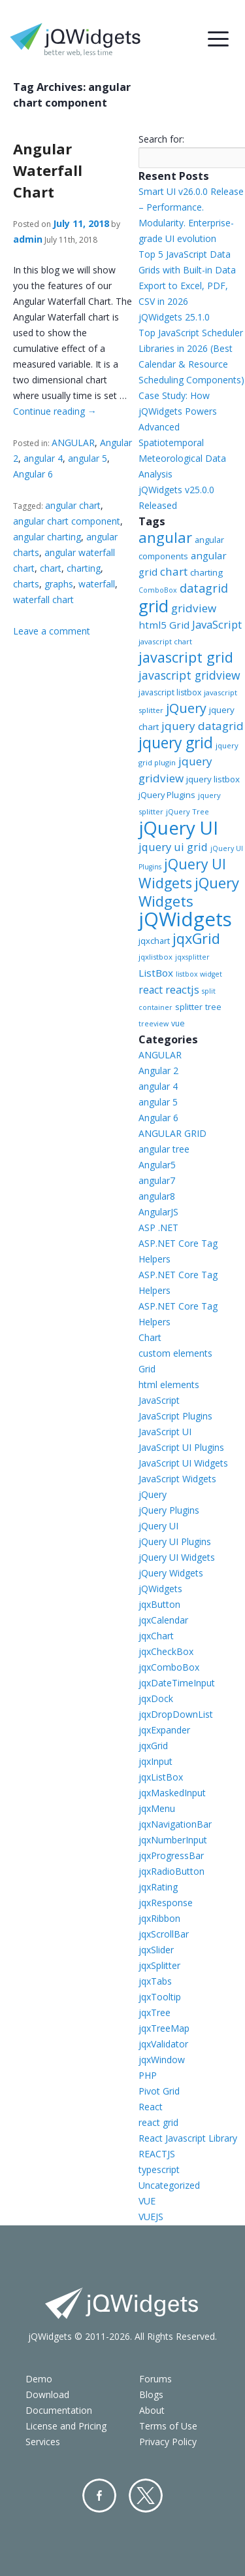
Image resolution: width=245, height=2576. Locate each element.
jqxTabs (155, 1981)
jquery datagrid (202, 725)
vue (178, 1023)
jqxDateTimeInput (177, 1683)
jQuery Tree (187, 811)
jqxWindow (162, 2059)
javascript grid (186, 657)
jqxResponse (166, 1902)
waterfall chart (43, 599)
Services (42, 2441)
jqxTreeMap (164, 2028)
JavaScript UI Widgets (183, 1463)
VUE (147, 2201)
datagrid (204, 588)
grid (154, 606)
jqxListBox (161, 1777)
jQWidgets (185, 919)
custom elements (175, 1353)
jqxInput (155, 1761)
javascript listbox (170, 692)
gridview (193, 608)
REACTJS (157, 2154)
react (151, 990)
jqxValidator (163, 2044)
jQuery (186, 708)
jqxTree (155, 2012)
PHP (148, 2075)
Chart (150, 1337)
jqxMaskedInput (172, 1792)
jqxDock (156, 1698)
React (151, 2106)
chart (50, 568)
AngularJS (158, 1212)
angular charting (47, 537)
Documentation (58, 2410)
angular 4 (43, 458)
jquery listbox (213, 779)
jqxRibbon (159, 1918)
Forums (155, 2379)
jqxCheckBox (166, 1651)
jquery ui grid (173, 846)
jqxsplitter (192, 957)
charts (26, 584)
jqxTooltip (160, 1997)
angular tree (164, 1149)
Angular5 (157, 1164)
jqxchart (154, 941)
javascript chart (165, 641)
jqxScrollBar (164, 1934)
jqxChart (156, 1635)
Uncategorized (169, 2185)
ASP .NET (158, 1227)
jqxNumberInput (173, 1840)
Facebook (99, 2496)
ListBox (156, 972)
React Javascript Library (188, 2138)
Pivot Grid (159, 2091)
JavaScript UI (165, 1431)
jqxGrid (196, 938)
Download (47, 2394)
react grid (158, 2122)
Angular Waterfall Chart (47, 170)
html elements (169, 1384)
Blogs (151, 2394)
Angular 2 (158, 1070)
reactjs (182, 989)
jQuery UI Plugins (175, 1541)
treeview (154, 1023)
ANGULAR (73, 442)
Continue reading (55, 411)
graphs (58, 584)
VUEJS (151, 2216)
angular (165, 537)
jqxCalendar (163, 1620)
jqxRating (158, 1887)
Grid (147, 1369)
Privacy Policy (168, 2441)
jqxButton (159, 1604)
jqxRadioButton (171, 1871)
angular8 (157, 1196)
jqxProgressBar (171, 1855)
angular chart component (66, 521)
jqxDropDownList (176, 1714)
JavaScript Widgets (177, 1478)
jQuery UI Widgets (182, 873)
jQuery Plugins (167, 795)
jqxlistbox (155, 957)
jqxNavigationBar (175, 1824)
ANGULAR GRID (172, 1133)
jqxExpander (164, 1730)
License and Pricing (65, 2426)
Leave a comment (51, 631)
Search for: (161, 139)
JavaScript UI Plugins (181, 1447)
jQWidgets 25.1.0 (174, 317)
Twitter (146, 2496)
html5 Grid (164, 624)
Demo (38, 2379)
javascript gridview (189, 675)
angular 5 (87, 458)
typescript (159, 2169)
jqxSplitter (159, 1965)
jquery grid (176, 742)
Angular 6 (33, 474)
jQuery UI (178, 827)
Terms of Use (168, 2426)
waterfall (96, 584)
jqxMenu (157, 1808)
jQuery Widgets (189, 892)
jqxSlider (156, 1949)
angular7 (157, 1180)
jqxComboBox (169, 1667)
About (152, 2410)
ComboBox (158, 590)
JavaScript (217, 624)
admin (27, 239)
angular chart (73, 505)
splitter (189, 1007)
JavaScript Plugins (175, 1416)
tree (213, 1007)
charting (84, 568)
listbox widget (199, 974)
